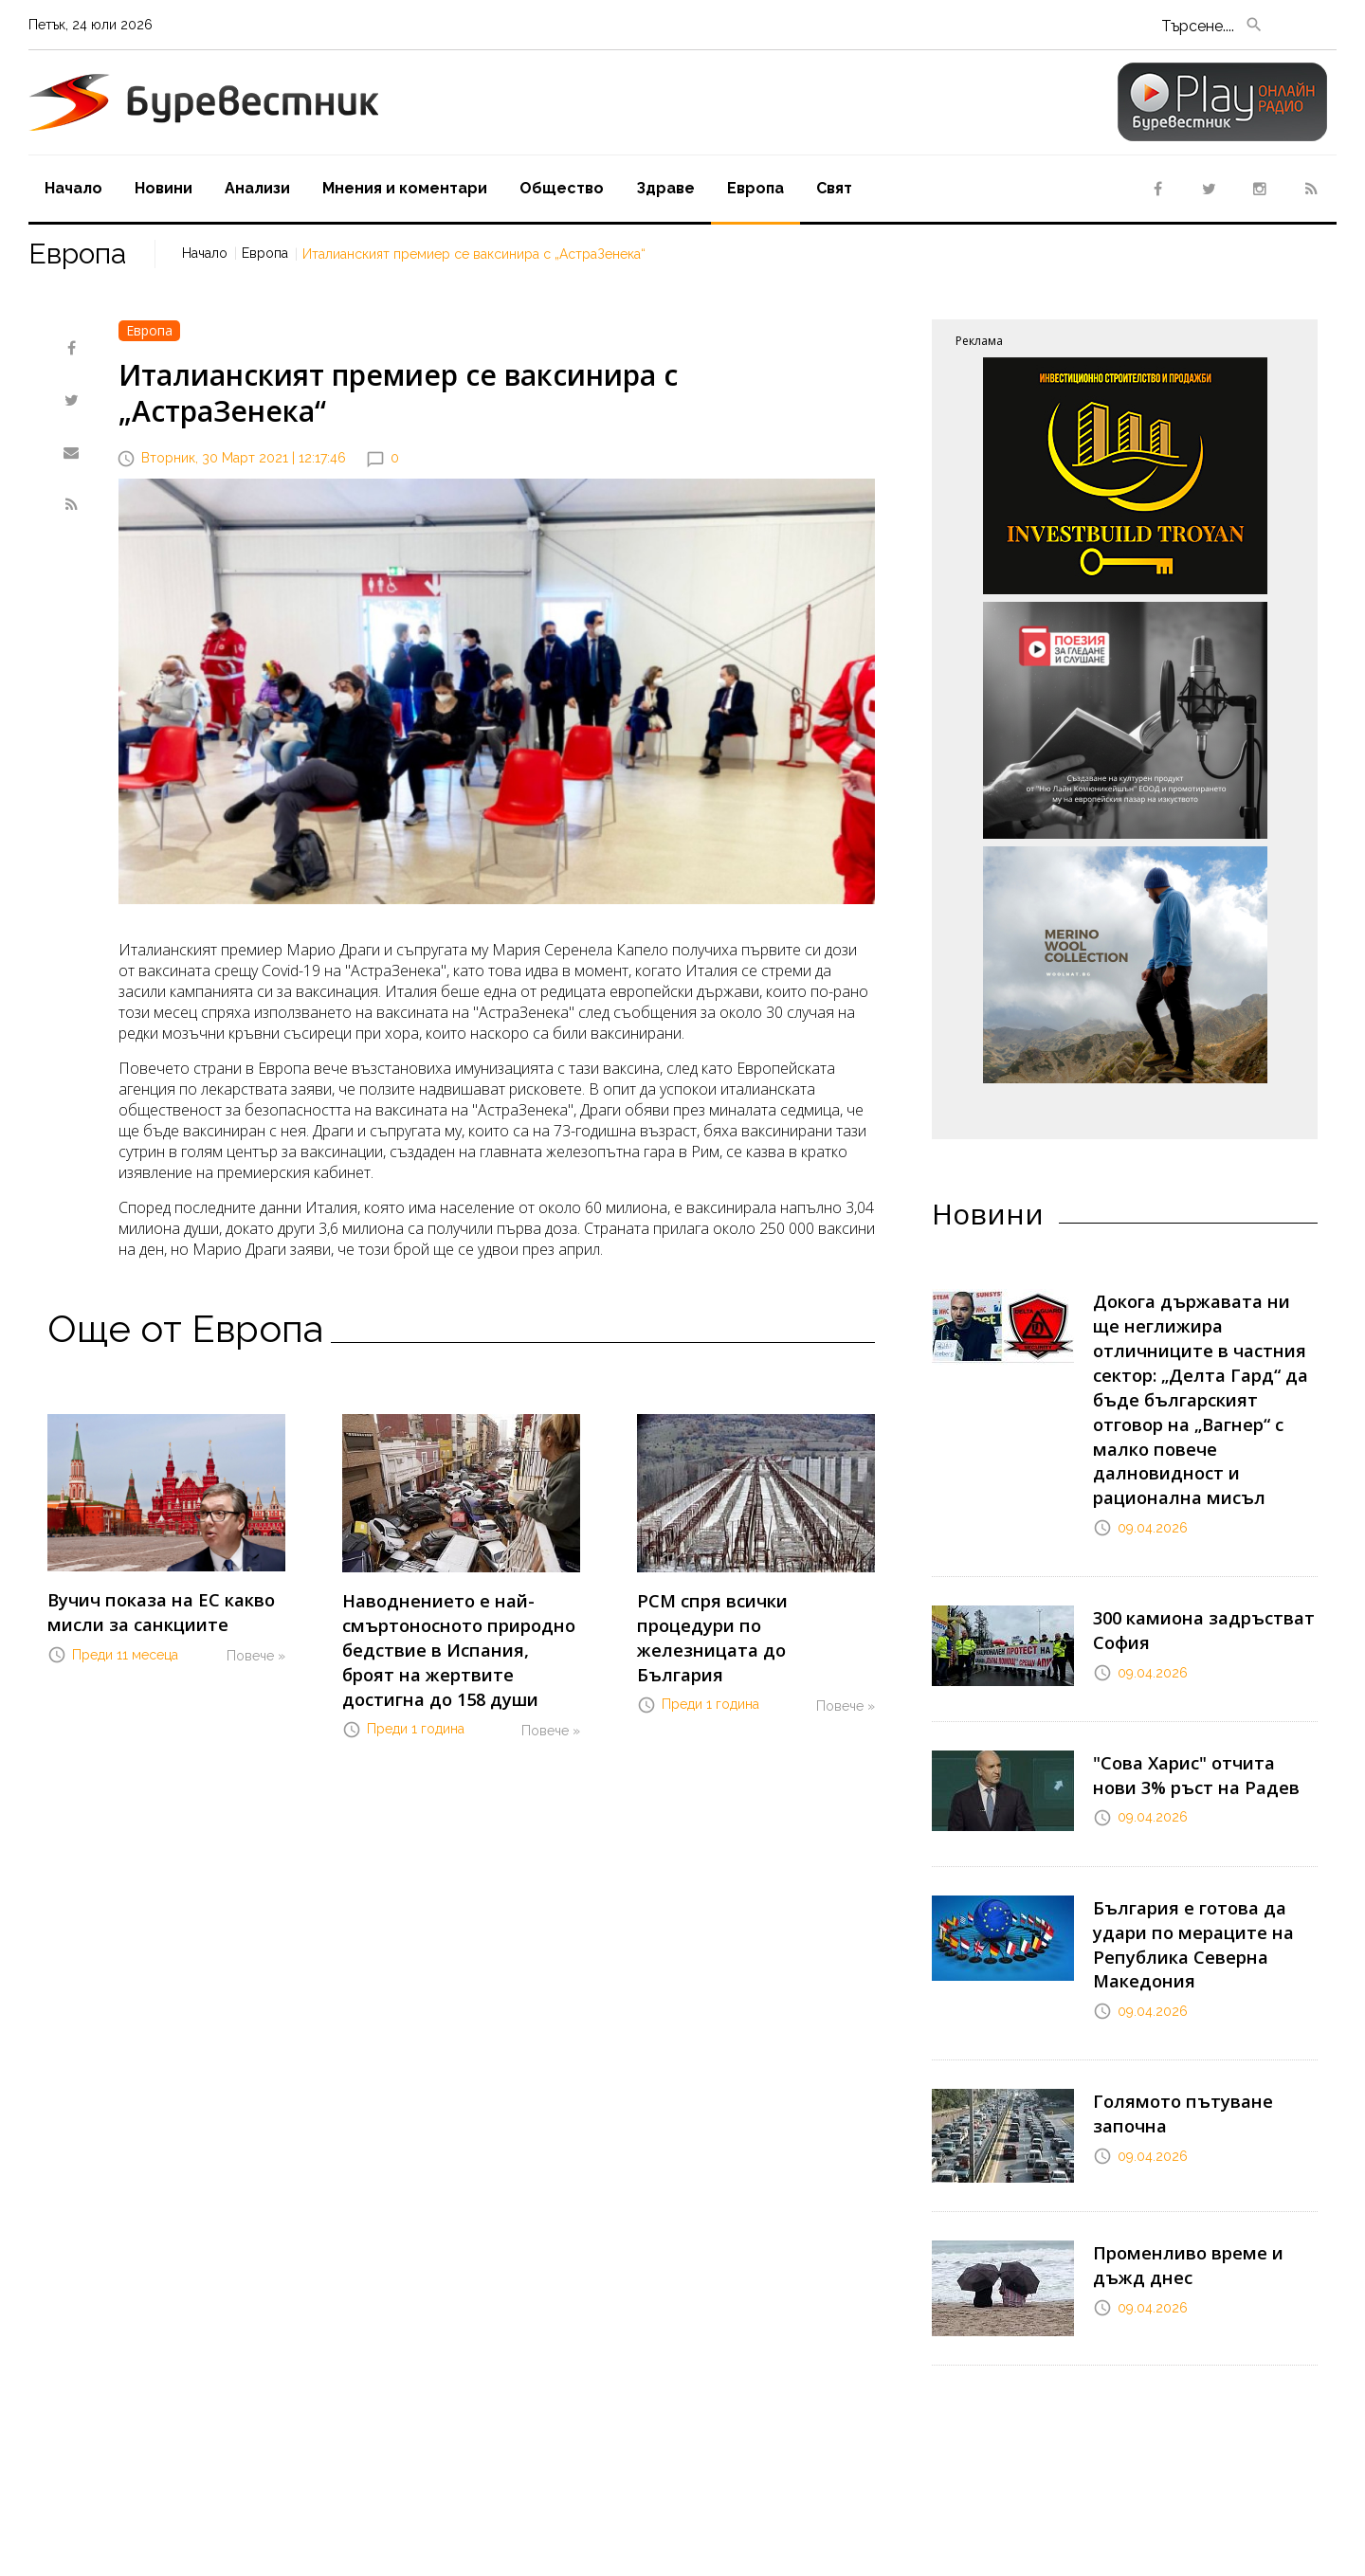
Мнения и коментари (404, 188)
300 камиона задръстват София (1188, 1542)
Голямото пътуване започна (1204, 1963)
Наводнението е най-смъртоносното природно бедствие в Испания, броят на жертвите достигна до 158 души (457, 1637)
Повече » (256, 1646)
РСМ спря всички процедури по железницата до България (751, 1607)
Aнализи (257, 188)
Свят (834, 188)
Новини (163, 188)
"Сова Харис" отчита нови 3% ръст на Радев (1192, 1680)
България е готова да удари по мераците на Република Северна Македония (1200, 1829)
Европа (755, 188)
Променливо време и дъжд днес (1198, 2125)
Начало (73, 188)
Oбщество (561, 188)
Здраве (665, 188)
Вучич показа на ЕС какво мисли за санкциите (144, 1607)
